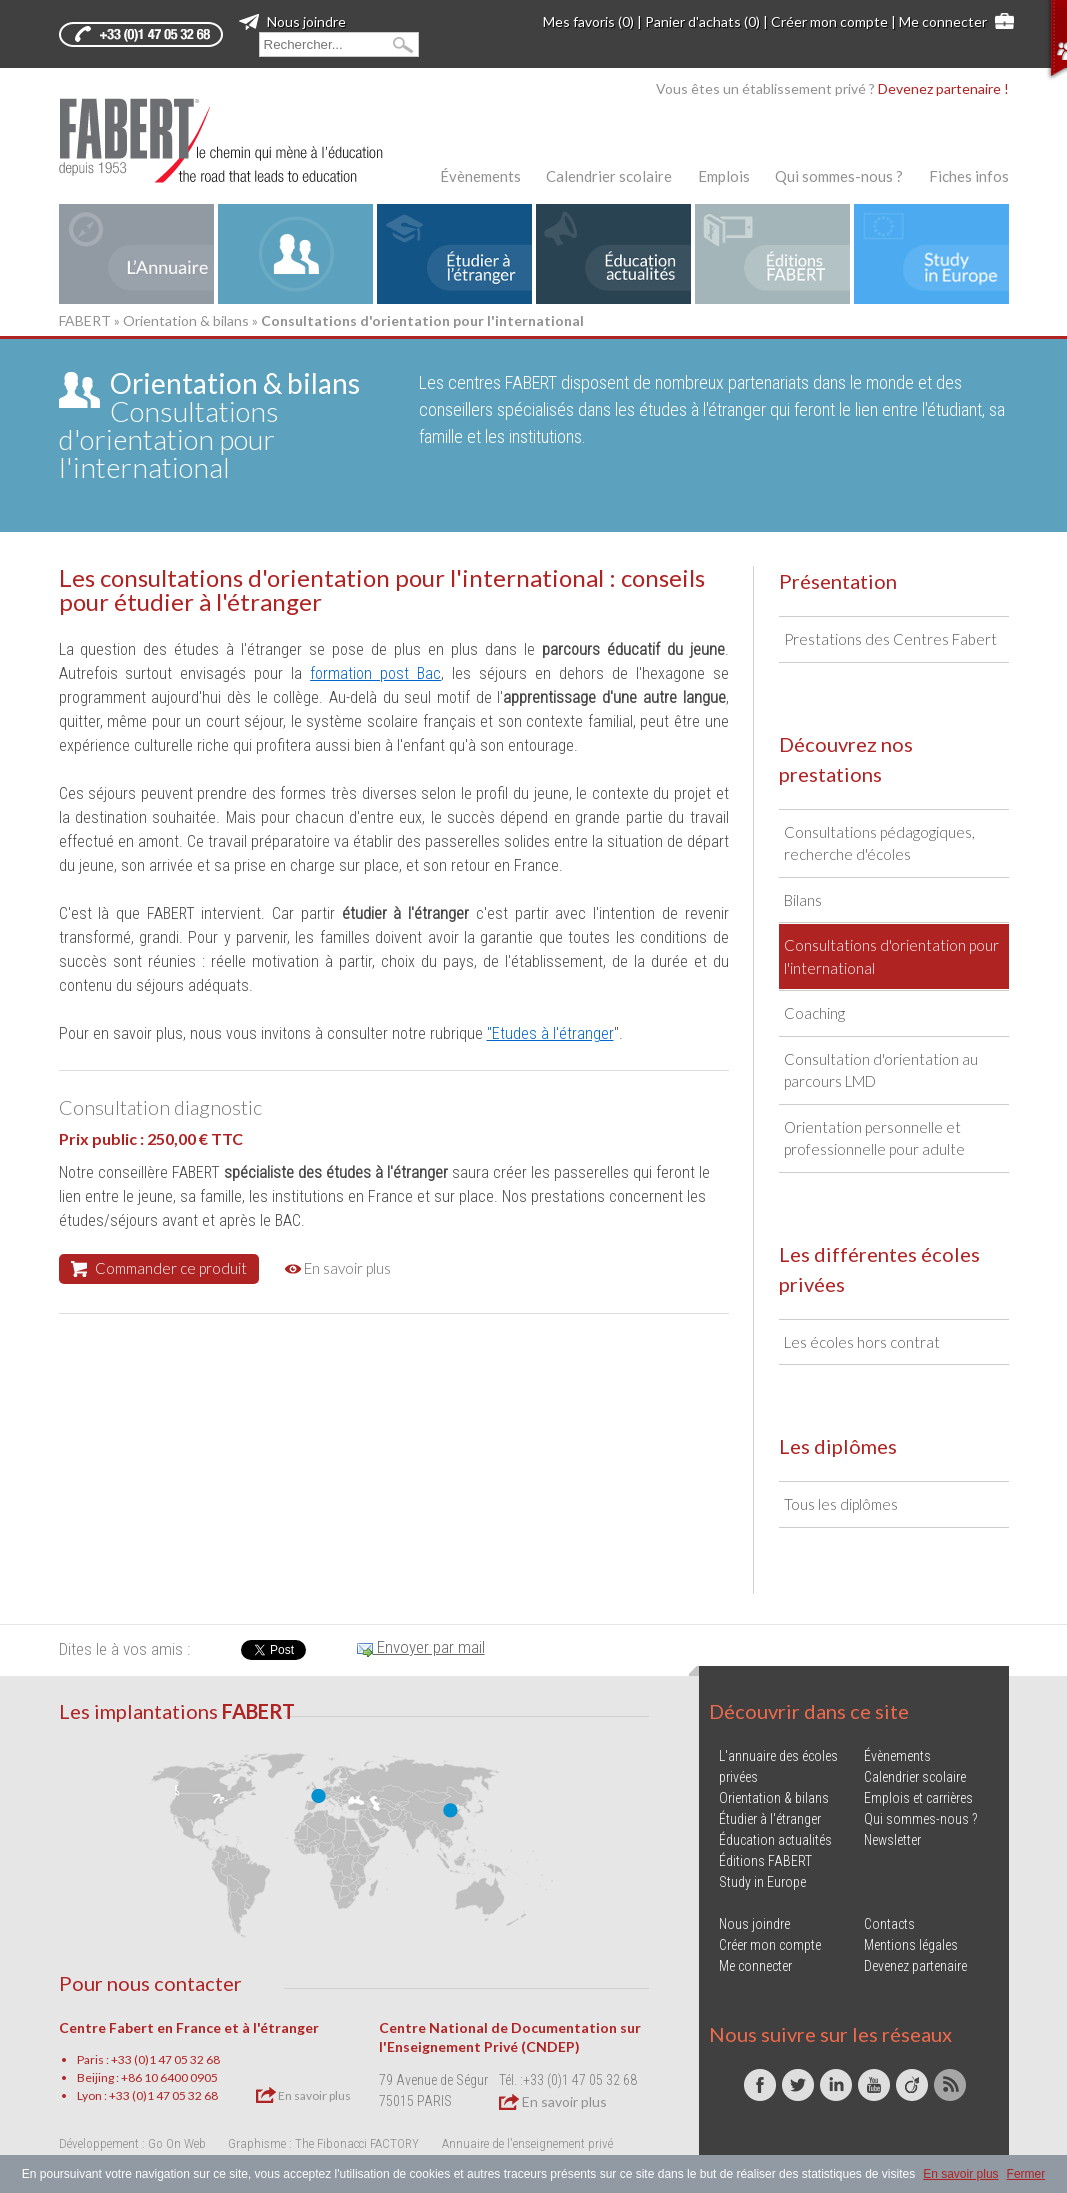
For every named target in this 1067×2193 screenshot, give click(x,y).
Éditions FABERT (765, 1861)
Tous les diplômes (841, 1504)
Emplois (724, 176)
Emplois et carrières (918, 1798)
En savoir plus (338, 1268)
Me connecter (943, 21)
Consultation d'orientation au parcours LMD (881, 1070)
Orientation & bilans (186, 320)
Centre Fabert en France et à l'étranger (189, 2027)
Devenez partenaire (915, 1966)
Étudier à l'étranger (770, 1819)
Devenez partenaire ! (943, 88)
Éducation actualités (775, 1840)
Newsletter (892, 1840)
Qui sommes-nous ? (839, 176)
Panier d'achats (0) (702, 21)
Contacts (889, 1924)
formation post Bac (375, 673)
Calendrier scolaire (609, 176)
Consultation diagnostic (160, 1107)
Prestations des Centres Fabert (890, 639)
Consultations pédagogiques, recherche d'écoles (879, 843)
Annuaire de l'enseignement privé (527, 2143)
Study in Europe (762, 1882)
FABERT (85, 320)
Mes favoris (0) (588, 21)
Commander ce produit (159, 1268)
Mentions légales (911, 1945)
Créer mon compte (829, 21)
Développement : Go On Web (132, 2143)
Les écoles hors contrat (862, 1342)
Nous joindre (292, 21)
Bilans (803, 900)
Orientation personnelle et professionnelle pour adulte (874, 1138)
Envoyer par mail (421, 1647)
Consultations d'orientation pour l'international (209, 425)
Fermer (1026, 2174)
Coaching (814, 1013)
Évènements (480, 176)
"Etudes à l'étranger (550, 1033)
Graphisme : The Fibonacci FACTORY (323, 2143)
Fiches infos (969, 176)
